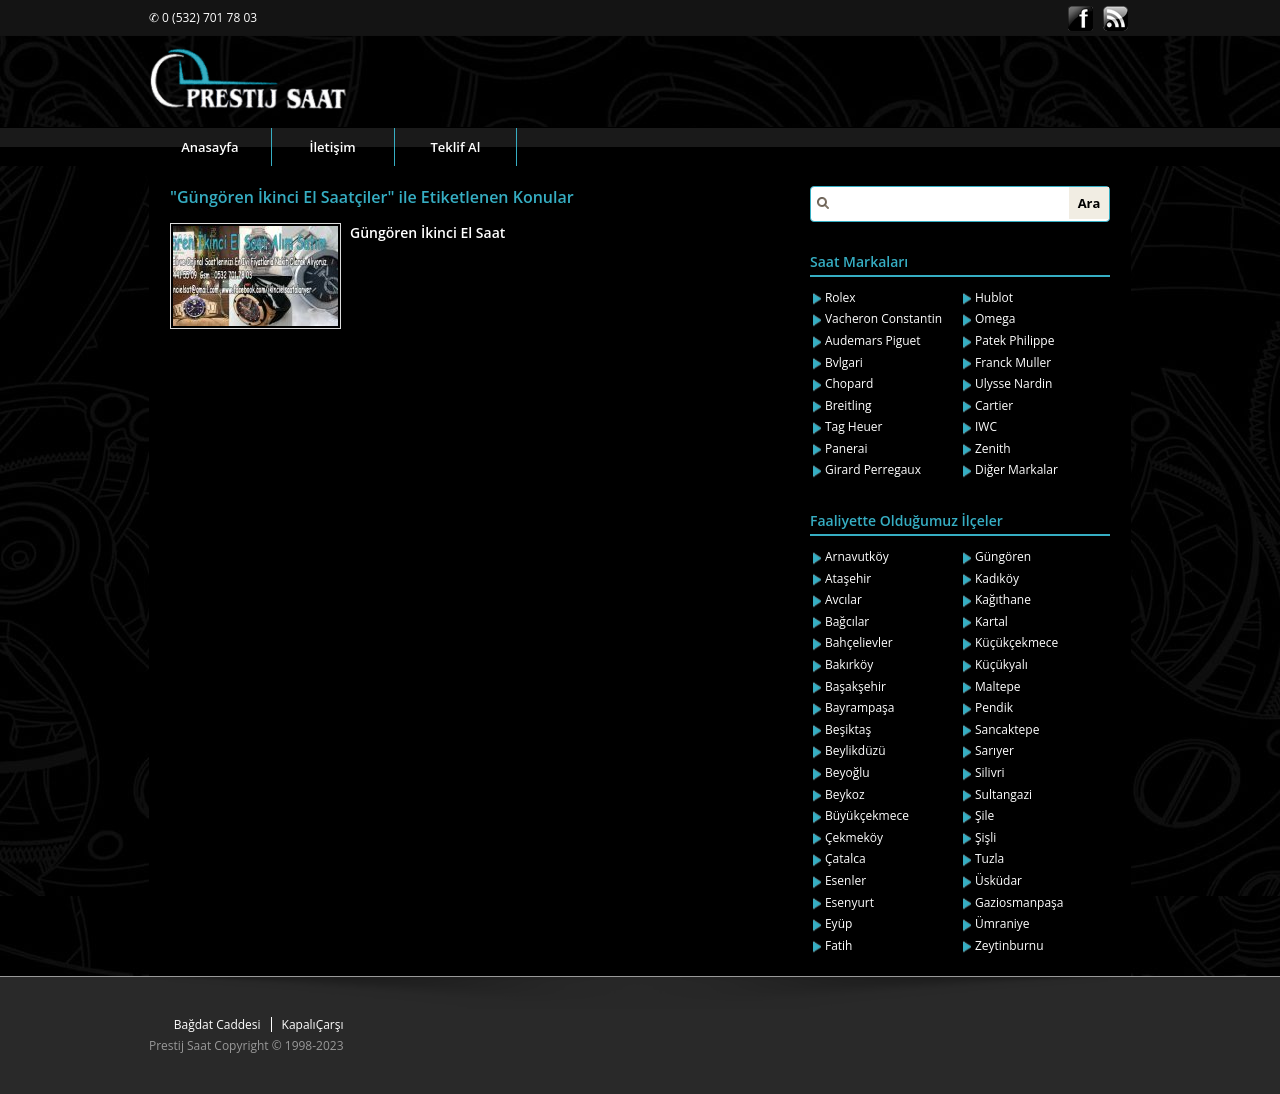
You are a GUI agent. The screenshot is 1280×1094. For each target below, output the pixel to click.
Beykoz (845, 794)
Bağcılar (847, 621)
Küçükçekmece (1016, 642)
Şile (984, 815)
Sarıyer (994, 750)
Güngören (1003, 556)
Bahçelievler (859, 642)
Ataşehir (848, 578)
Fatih (839, 945)
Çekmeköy (854, 837)
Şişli (985, 837)
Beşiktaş (848, 729)
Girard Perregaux (873, 469)
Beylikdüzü (855, 750)
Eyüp (838, 923)
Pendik (994, 707)
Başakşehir (855, 686)
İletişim (333, 147)
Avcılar (843, 599)
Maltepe (998, 686)
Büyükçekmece (867, 815)
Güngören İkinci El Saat (427, 232)
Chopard (849, 383)
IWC (986, 426)
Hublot (994, 297)
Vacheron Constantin (883, 318)
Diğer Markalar (1016, 469)
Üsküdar (998, 880)
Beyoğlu (847, 772)
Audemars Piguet (873, 340)
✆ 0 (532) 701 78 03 (203, 17)
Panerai (846, 448)
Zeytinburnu (1009, 945)
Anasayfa (209, 147)
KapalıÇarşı (313, 1024)
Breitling (848, 405)
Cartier (994, 405)
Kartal (991, 621)
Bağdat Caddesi (217, 1024)
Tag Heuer (854, 426)
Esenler (845, 880)
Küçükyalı (1001, 664)
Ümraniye (1002, 923)
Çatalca (845, 858)
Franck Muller (1013, 362)
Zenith (993, 448)
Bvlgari (844, 362)
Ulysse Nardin (1013, 383)
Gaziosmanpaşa (1019, 902)
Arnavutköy (857, 556)
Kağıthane (1003, 599)
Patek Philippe (1014, 340)
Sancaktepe (1007, 729)
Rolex (840, 297)
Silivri (990, 772)
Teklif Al (455, 147)
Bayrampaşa (860, 707)
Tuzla (989, 858)
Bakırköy (849, 664)
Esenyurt (849, 902)
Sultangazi (1003, 794)
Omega (995, 318)
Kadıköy (997, 578)
